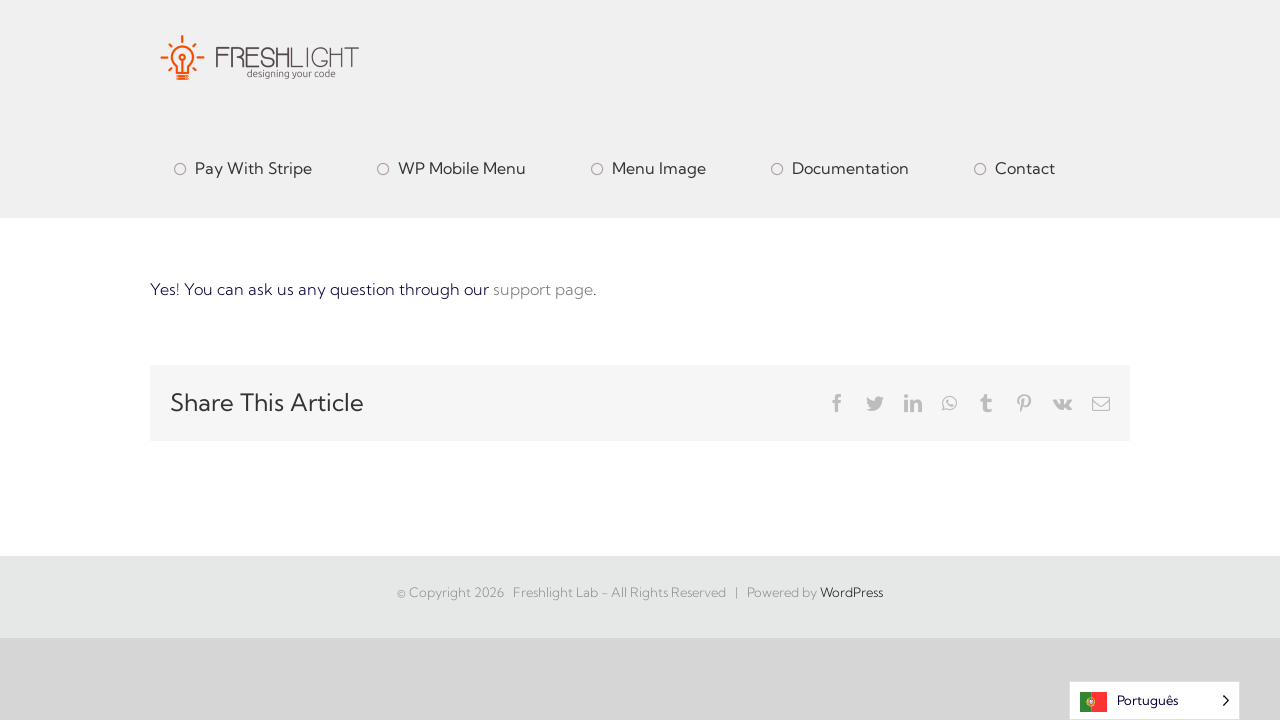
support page (543, 289)
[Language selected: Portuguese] (1154, 700)
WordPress (851, 592)
